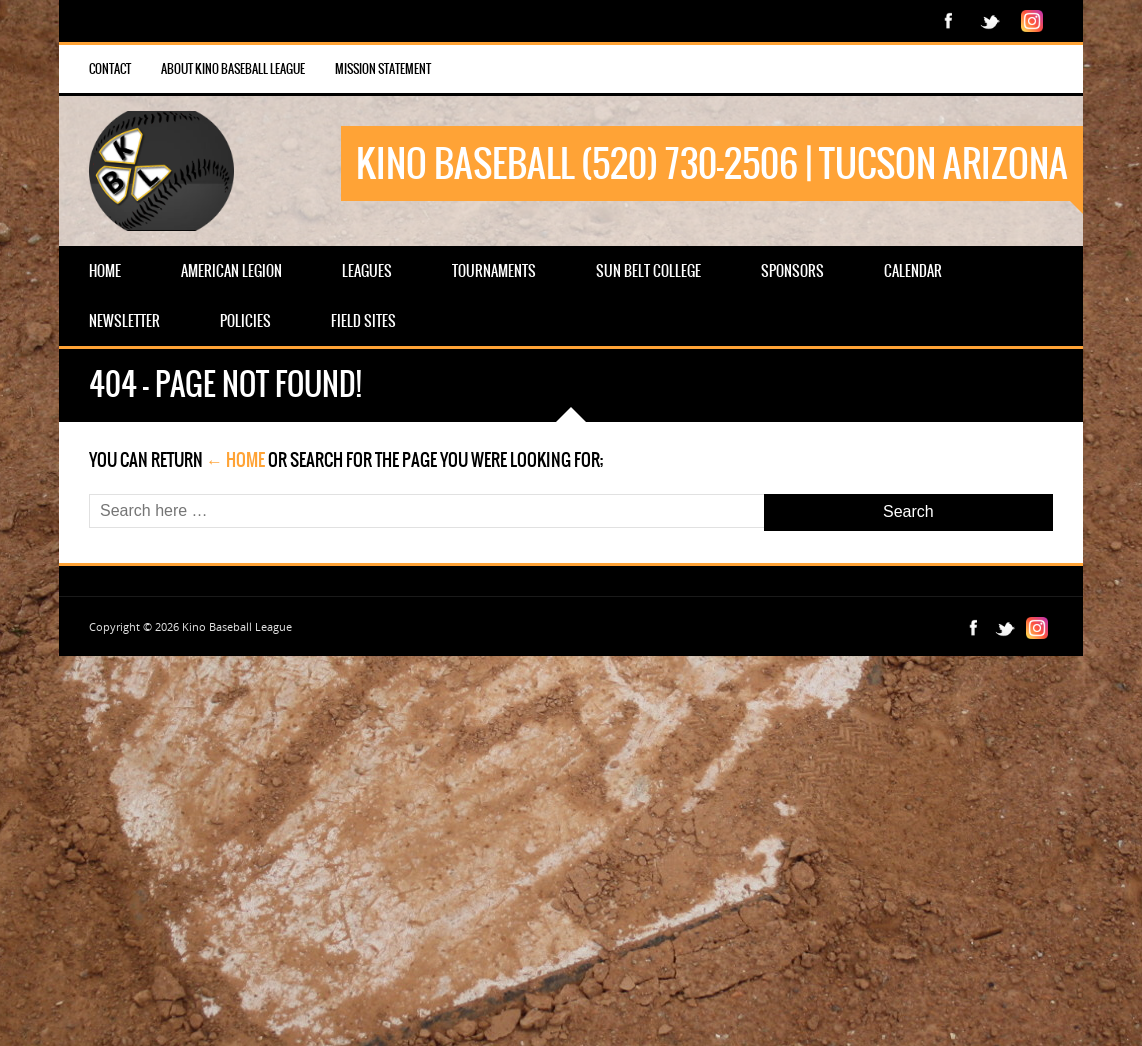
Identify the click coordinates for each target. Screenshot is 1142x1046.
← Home (235, 460)
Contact (110, 69)
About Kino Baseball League (233, 69)
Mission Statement (383, 69)
